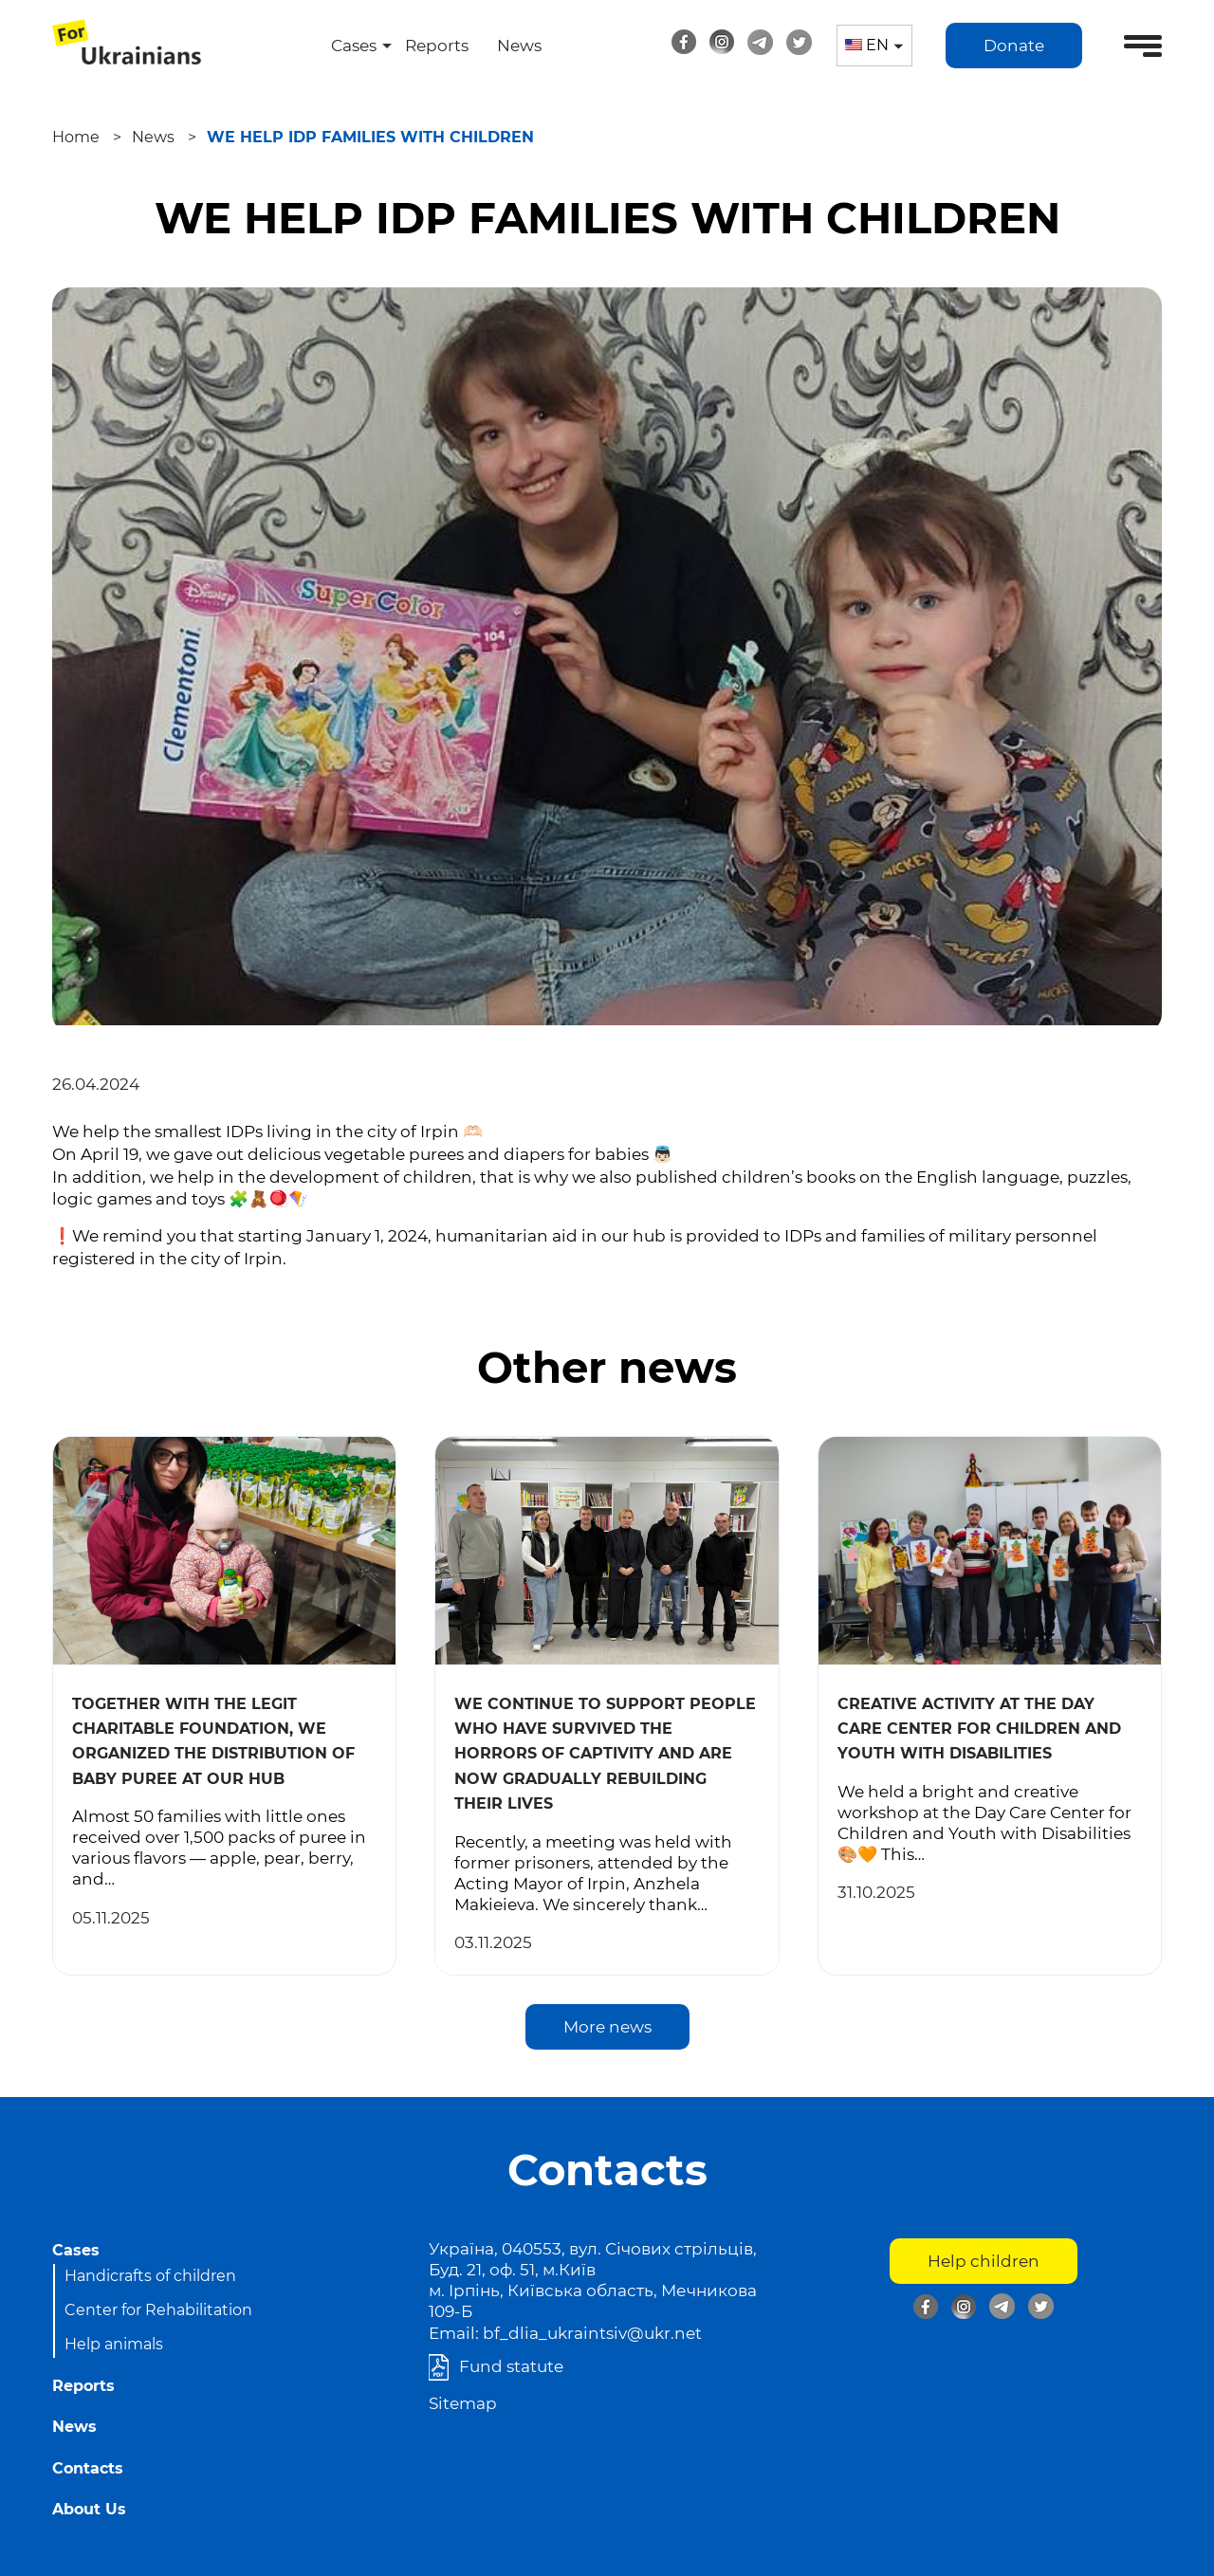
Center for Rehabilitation (158, 2310)
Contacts (87, 2468)
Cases (354, 45)
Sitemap (463, 2403)
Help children (983, 2261)
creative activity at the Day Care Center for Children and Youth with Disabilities (979, 1729)
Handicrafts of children (150, 2276)
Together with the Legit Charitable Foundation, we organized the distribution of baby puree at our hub (213, 1741)
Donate (1014, 45)
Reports (437, 45)
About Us (89, 2509)
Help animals (113, 2344)
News (519, 45)
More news (607, 2026)
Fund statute (511, 2366)
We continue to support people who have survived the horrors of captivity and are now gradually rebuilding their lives (605, 1754)
